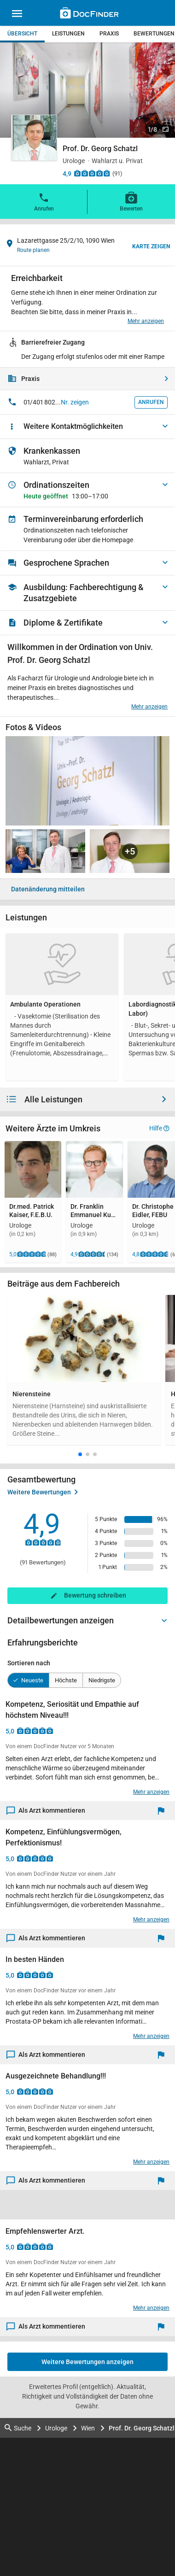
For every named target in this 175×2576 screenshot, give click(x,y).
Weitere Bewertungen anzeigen (87, 2361)
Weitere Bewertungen (42, 1492)
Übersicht (22, 33)
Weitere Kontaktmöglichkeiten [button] (73, 426)
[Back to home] (89, 14)
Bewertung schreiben (95, 1595)
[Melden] (163, 1810)
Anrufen (44, 201)
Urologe (56, 2428)
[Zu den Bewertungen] (92, 173)
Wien (88, 2428)
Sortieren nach (28, 1663)
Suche (18, 2428)
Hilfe (159, 1128)
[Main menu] (17, 15)
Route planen (33, 250)
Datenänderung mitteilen (48, 889)
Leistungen (68, 33)
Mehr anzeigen (146, 321)
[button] (80, 1454)
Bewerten (131, 201)
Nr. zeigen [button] (75, 402)
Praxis (109, 33)
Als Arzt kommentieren (46, 1810)
